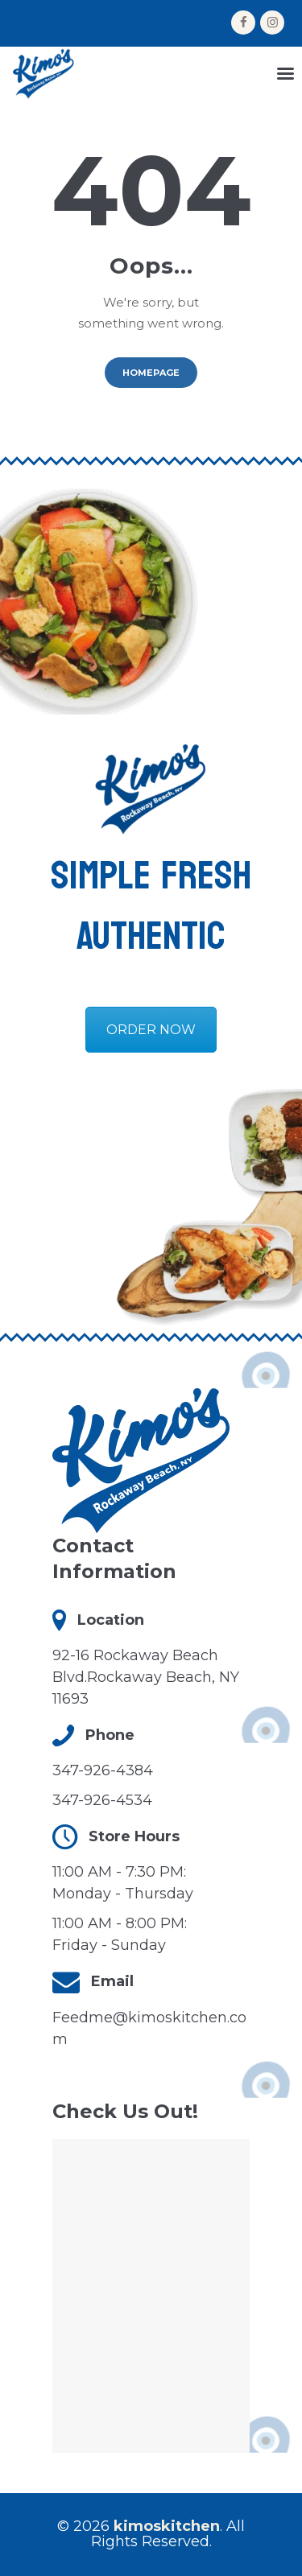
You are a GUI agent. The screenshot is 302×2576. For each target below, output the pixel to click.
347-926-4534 (102, 1800)
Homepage (151, 372)
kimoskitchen (167, 2526)
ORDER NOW (151, 1029)
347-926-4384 (102, 1770)
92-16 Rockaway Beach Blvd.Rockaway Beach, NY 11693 (145, 1677)
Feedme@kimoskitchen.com (149, 2028)
